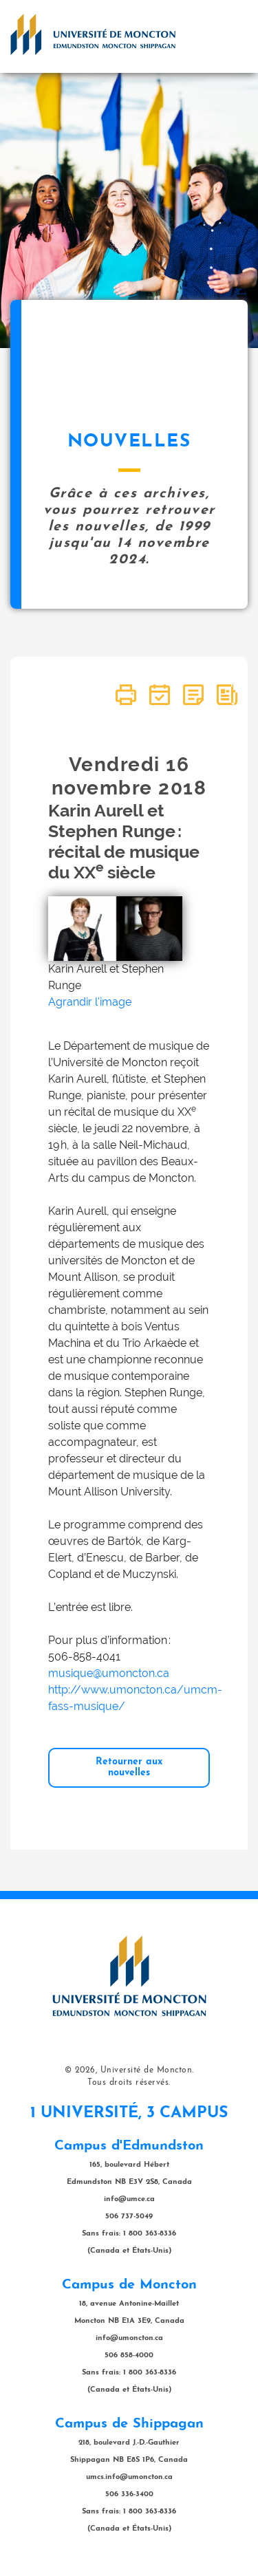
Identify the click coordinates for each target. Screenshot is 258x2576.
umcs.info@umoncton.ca (129, 2477)
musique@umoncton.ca (108, 1673)
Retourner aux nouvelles (129, 1767)
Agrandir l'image (89, 1001)
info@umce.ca (129, 2199)
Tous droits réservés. (129, 2083)
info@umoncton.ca (129, 2338)
